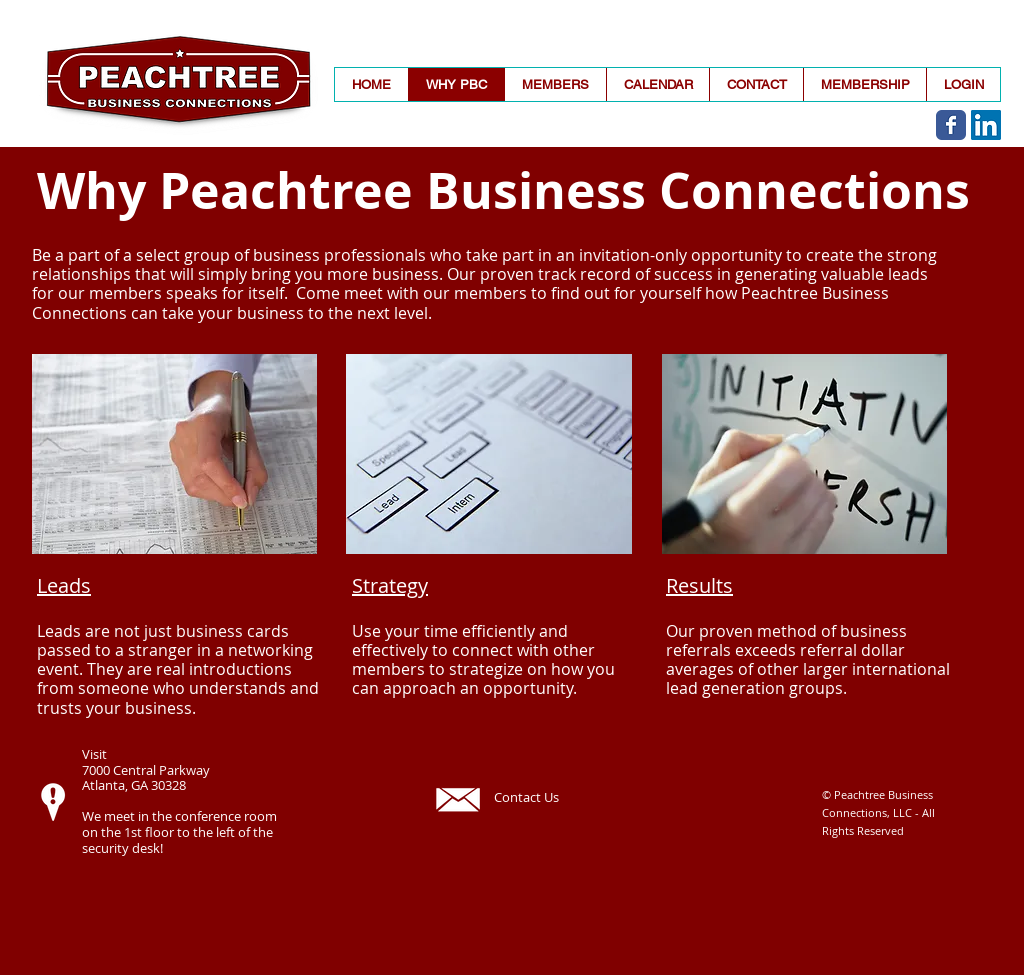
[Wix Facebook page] (951, 125)
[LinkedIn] (986, 125)
